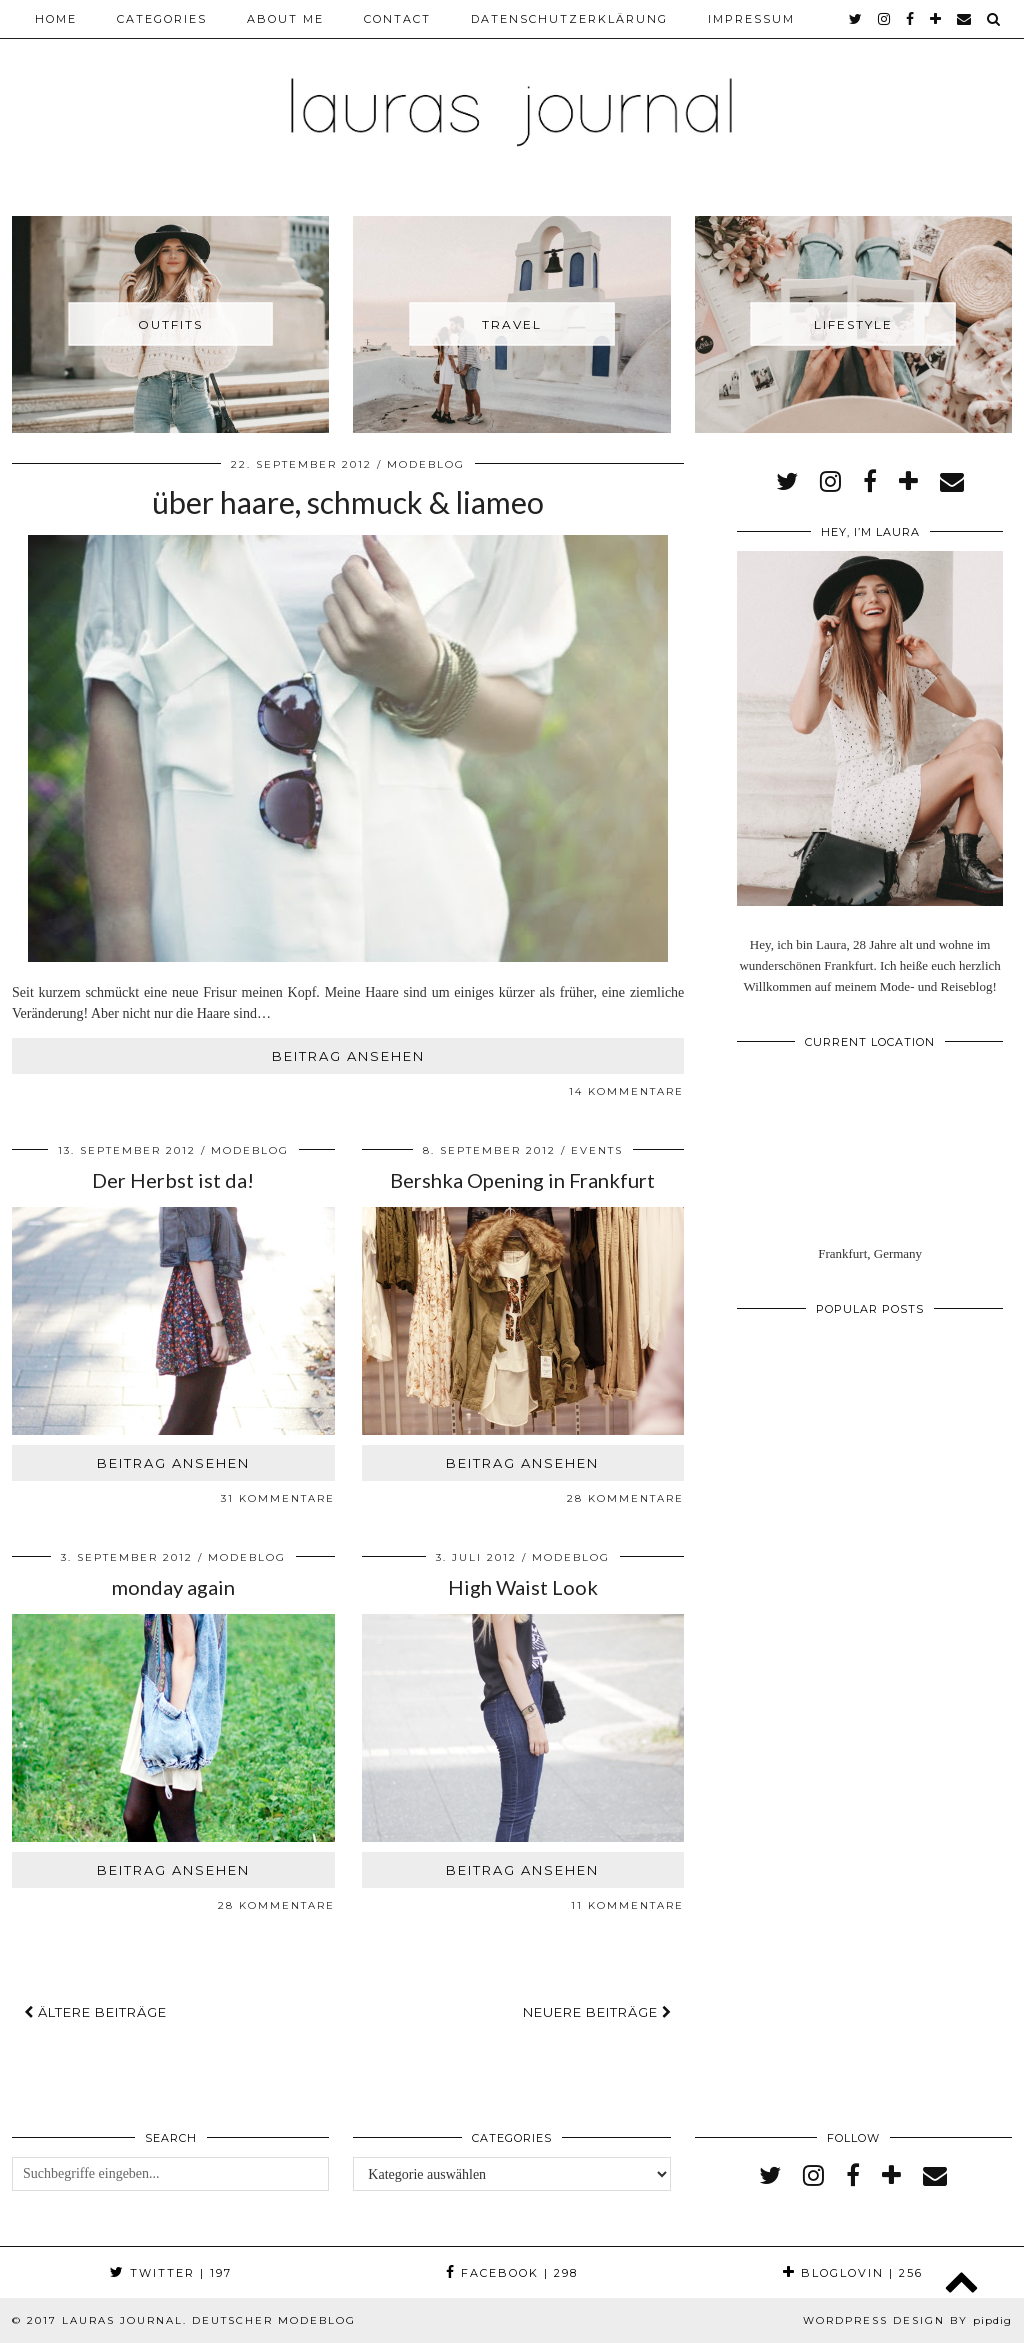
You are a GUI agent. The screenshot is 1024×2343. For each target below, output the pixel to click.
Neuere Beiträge (597, 2012)
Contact (397, 19)
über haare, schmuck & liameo (348, 502)
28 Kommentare (625, 1498)
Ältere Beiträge (95, 2012)
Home (56, 19)
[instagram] (885, 19)
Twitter (171, 2273)
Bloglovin (853, 2273)
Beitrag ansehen (348, 1056)
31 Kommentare (278, 1498)
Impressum (751, 19)
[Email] (965, 19)
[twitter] (856, 19)
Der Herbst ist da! (173, 1180)
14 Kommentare (626, 1091)
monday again (173, 1587)
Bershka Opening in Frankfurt (522, 1180)
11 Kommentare (627, 1905)
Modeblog (426, 464)
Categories (162, 19)
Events (597, 1150)
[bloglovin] (936, 19)
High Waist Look (523, 1587)
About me (285, 19)
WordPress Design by (907, 2320)
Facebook (512, 2273)
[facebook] (911, 19)
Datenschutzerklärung (569, 19)
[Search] (994, 19)
